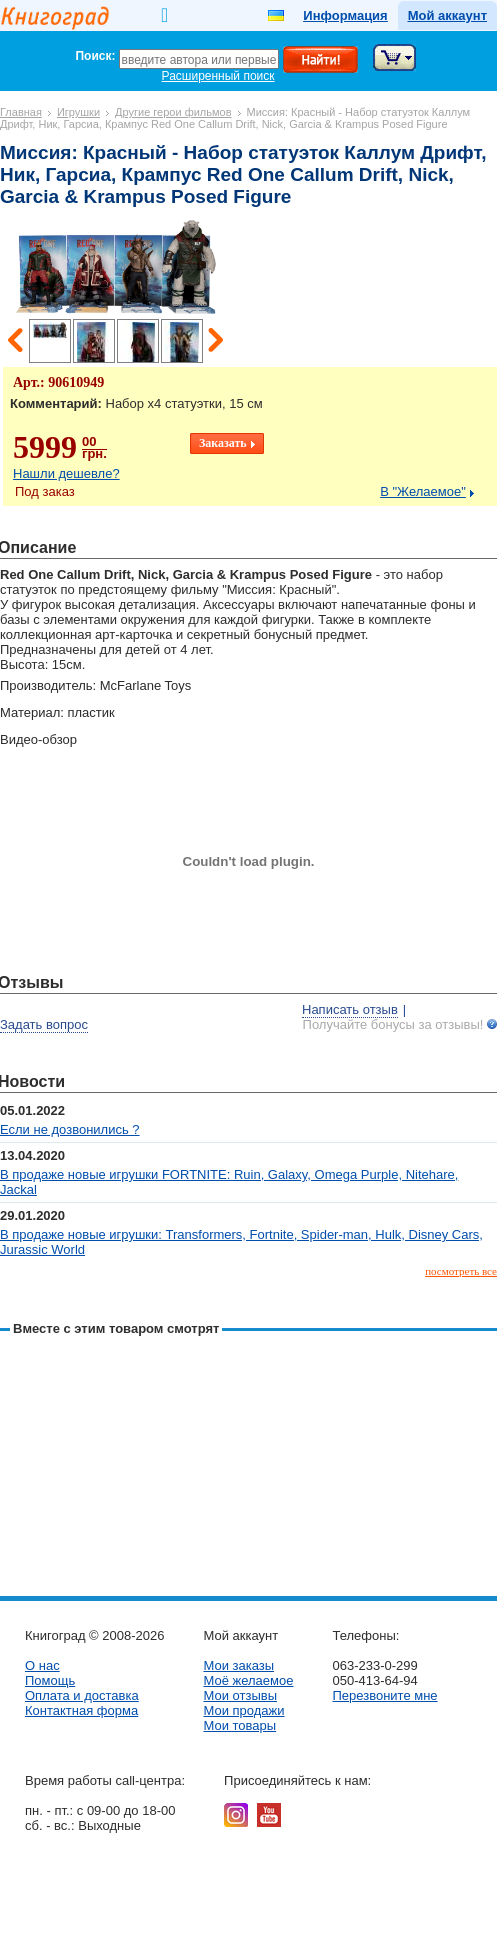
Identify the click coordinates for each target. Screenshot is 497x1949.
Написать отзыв (350, 1009)
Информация (345, 15)
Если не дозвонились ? (70, 1129)
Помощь (50, 1680)
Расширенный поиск (218, 76)
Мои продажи (243, 1710)
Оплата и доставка (82, 1695)
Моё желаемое (248, 1680)
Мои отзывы (240, 1695)
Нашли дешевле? (66, 473)
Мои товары (239, 1725)
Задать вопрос (44, 1024)
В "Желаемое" (423, 491)
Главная (21, 112)
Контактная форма (81, 1710)
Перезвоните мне (384, 1695)
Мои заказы (238, 1665)
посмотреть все (461, 1271)
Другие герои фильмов (173, 112)
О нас (42, 1665)
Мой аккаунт (447, 15)
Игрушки (78, 112)
